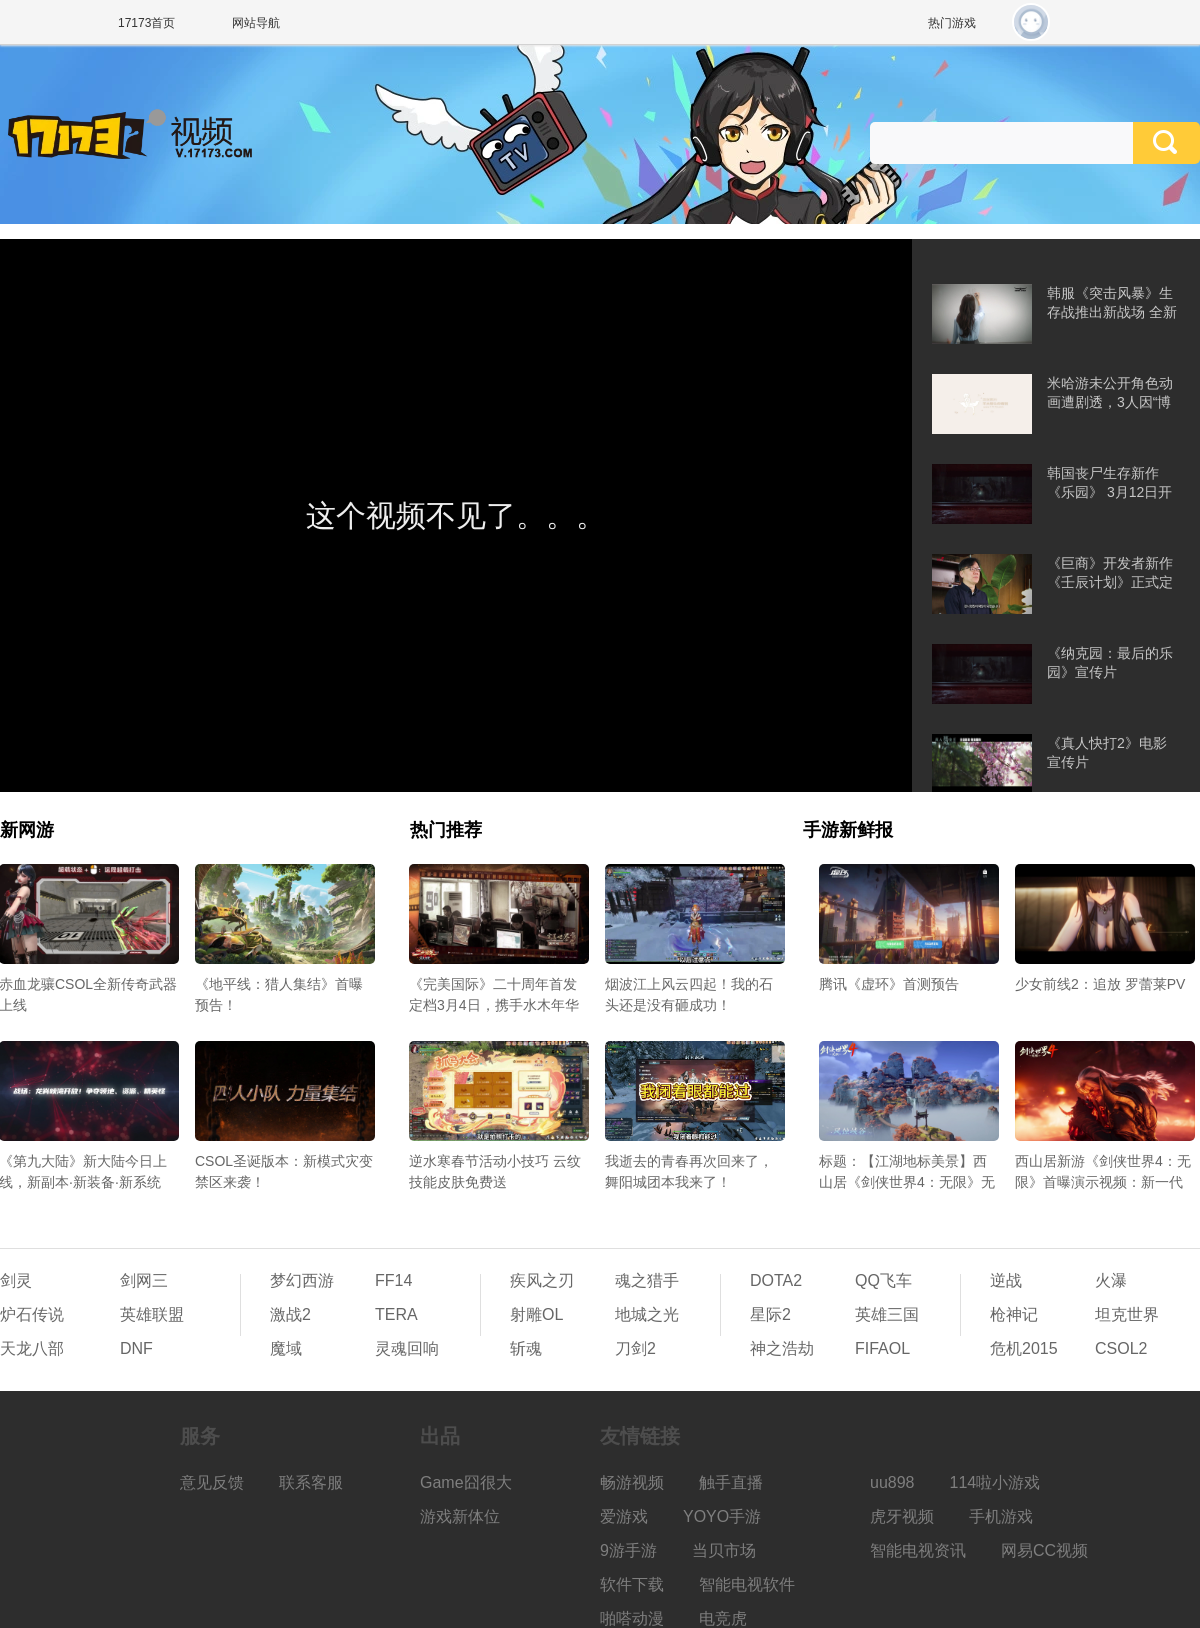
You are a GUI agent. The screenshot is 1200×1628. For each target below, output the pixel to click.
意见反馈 (212, 1482)
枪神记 (1014, 1314)
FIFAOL (882, 1348)
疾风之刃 (542, 1280)
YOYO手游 (722, 1516)
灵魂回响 (407, 1348)
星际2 (770, 1314)
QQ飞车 (883, 1280)
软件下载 (632, 1584)
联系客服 (311, 1482)
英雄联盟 (152, 1314)
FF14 (393, 1280)
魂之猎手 (647, 1280)
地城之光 (647, 1314)
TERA (396, 1314)
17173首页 (146, 23)
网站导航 (256, 23)
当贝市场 (724, 1550)
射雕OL (536, 1314)
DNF (136, 1348)
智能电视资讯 (918, 1550)
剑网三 (144, 1280)
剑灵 (16, 1280)
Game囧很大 (466, 1482)
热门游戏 (952, 23)
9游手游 (628, 1550)
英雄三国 (887, 1314)
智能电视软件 (747, 1584)
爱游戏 (624, 1516)
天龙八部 (32, 1348)
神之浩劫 (782, 1348)
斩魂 (526, 1348)
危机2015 (1024, 1348)
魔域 (286, 1348)
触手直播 (731, 1482)
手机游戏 (1001, 1516)
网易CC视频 (1044, 1550)
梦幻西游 (302, 1280)
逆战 (1006, 1280)
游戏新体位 (460, 1516)
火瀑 (1111, 1280)
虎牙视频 (902, 1516)
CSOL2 (1121, 1348)
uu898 (892, 1482)
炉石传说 (32, 1314)
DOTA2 (776, 1280)
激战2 (290, 1314)
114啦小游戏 (995, 1482)
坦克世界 (1127, 1314)
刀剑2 (635, 1348)
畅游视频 (632, 1482)
